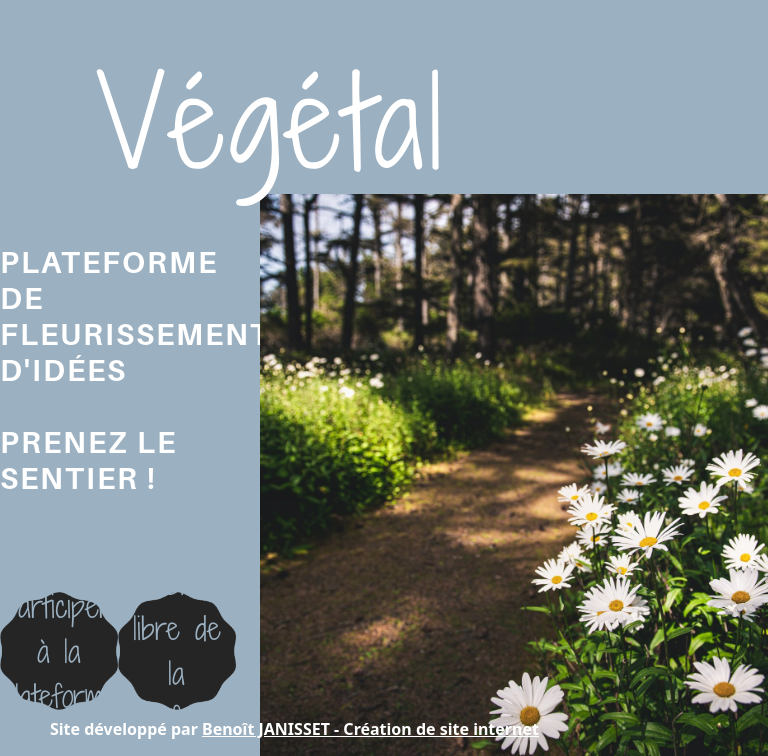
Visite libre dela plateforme (177, 650)
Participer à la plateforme (59, 651)
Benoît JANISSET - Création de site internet (370, 729)
